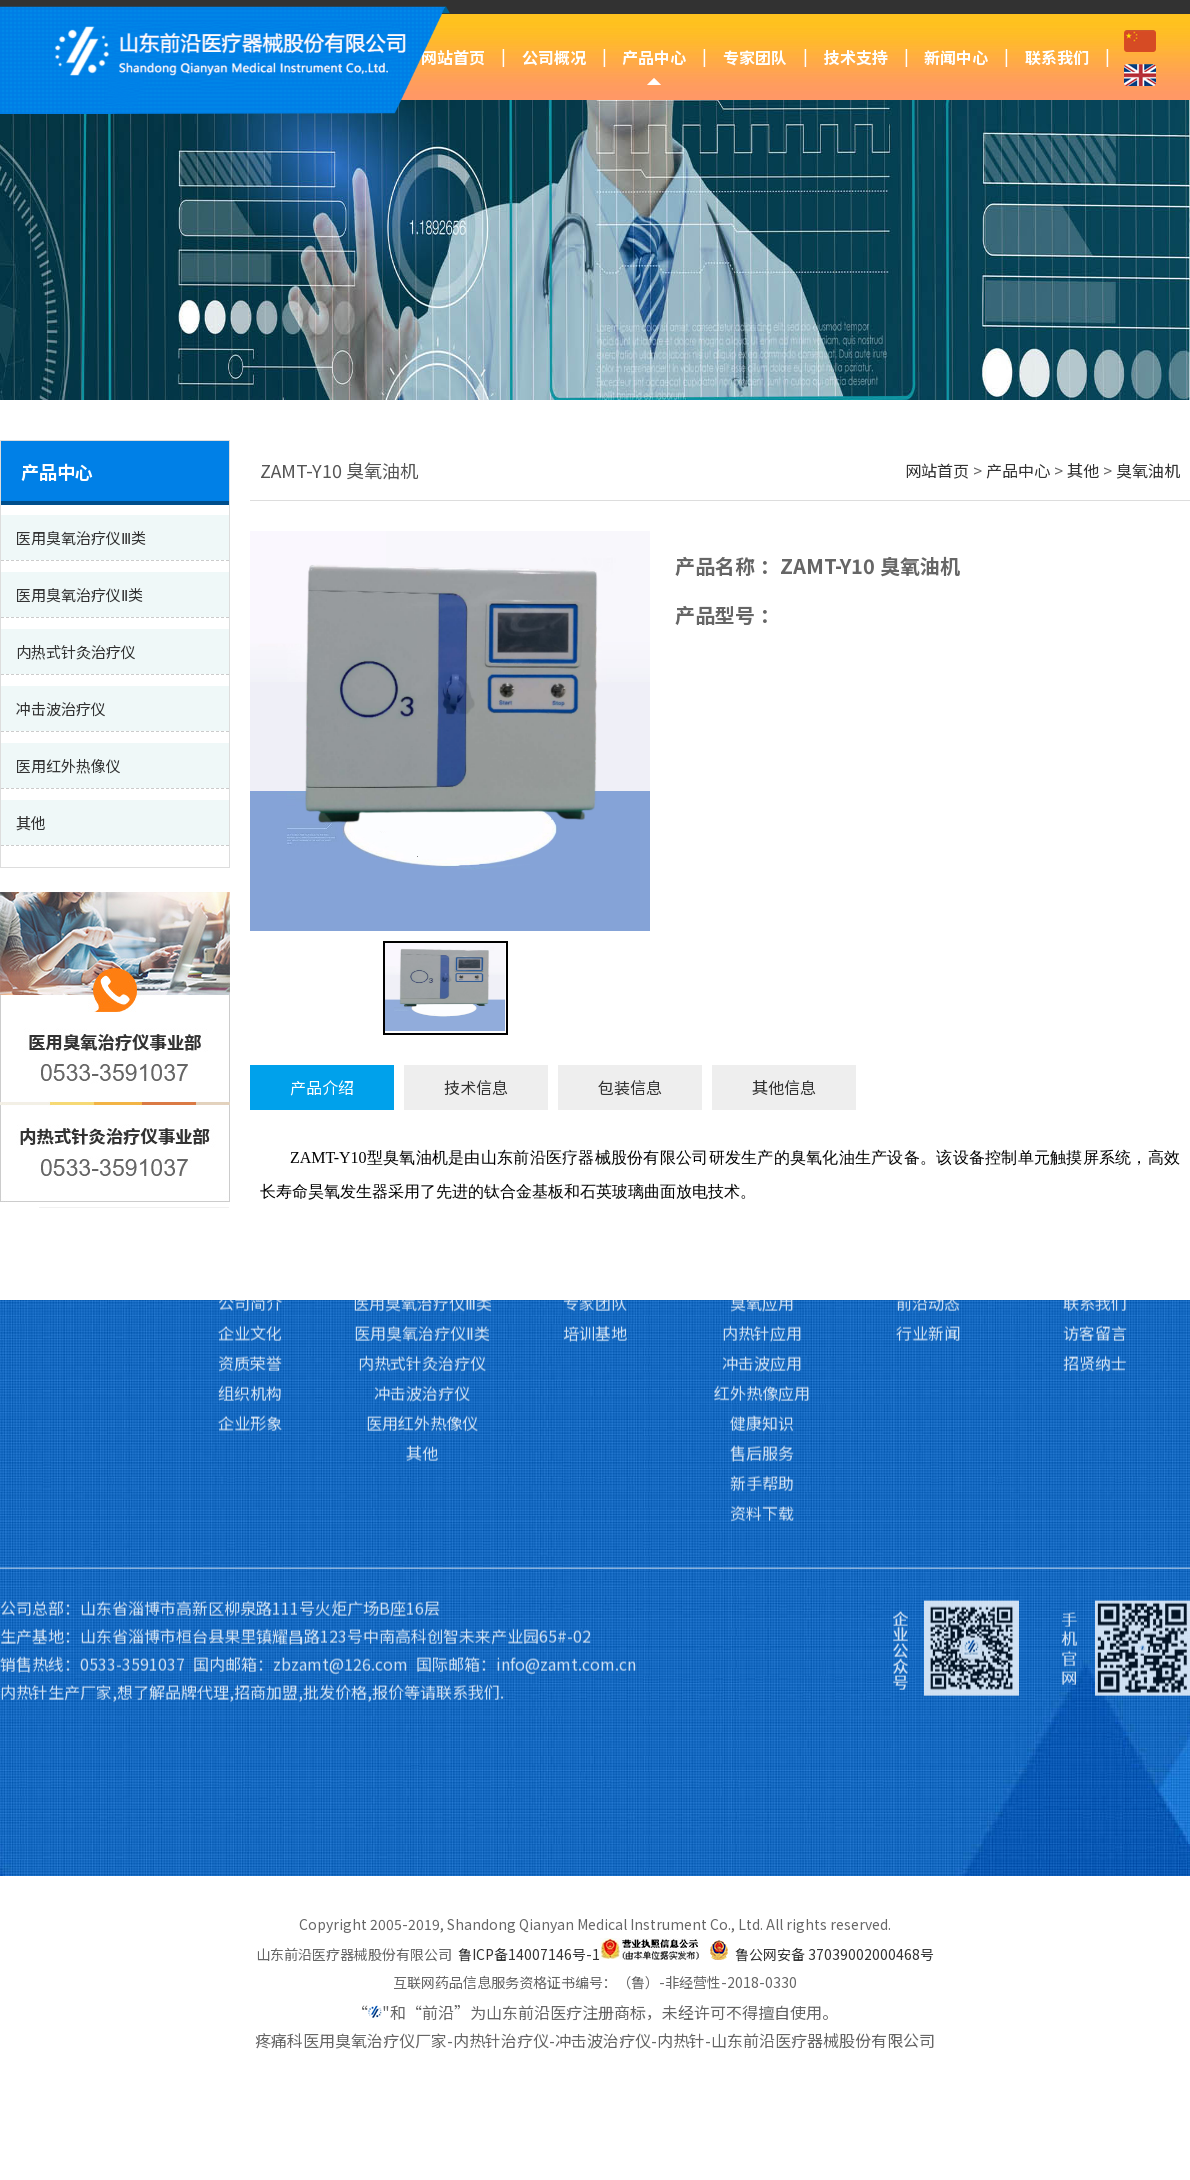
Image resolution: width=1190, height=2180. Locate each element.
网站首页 (453, 57)
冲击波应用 (762, 1094)
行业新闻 (928, 1064)
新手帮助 (762, 1214)
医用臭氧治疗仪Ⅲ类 (422, 1034)
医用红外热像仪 (422, 1154)
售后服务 (762, 1184)
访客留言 (1095, 1064)
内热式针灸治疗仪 (422, 1094)
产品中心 (654, 57)
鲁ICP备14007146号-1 (529, 1954)
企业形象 (250, 1154)
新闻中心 (956, 57)
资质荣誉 (250, 1094)
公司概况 (554, 57)
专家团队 (755, 57)
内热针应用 (762, 1064)
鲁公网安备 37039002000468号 (834, 1954)
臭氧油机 (1148, 470)
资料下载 (762, 1244)
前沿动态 (928, 1034)
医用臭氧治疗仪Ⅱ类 (422, 1064)
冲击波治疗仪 (422, 1124)
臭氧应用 (762, 1034)
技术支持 (856, 57)
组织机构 (250, 1124)
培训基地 (595, 1064)
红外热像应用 (762, 1124)
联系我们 (1057, 57)
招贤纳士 (1095, 1094)
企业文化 (250, 1064)
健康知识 (762, 1154)
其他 (1083, 470)
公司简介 (250, 1034)
